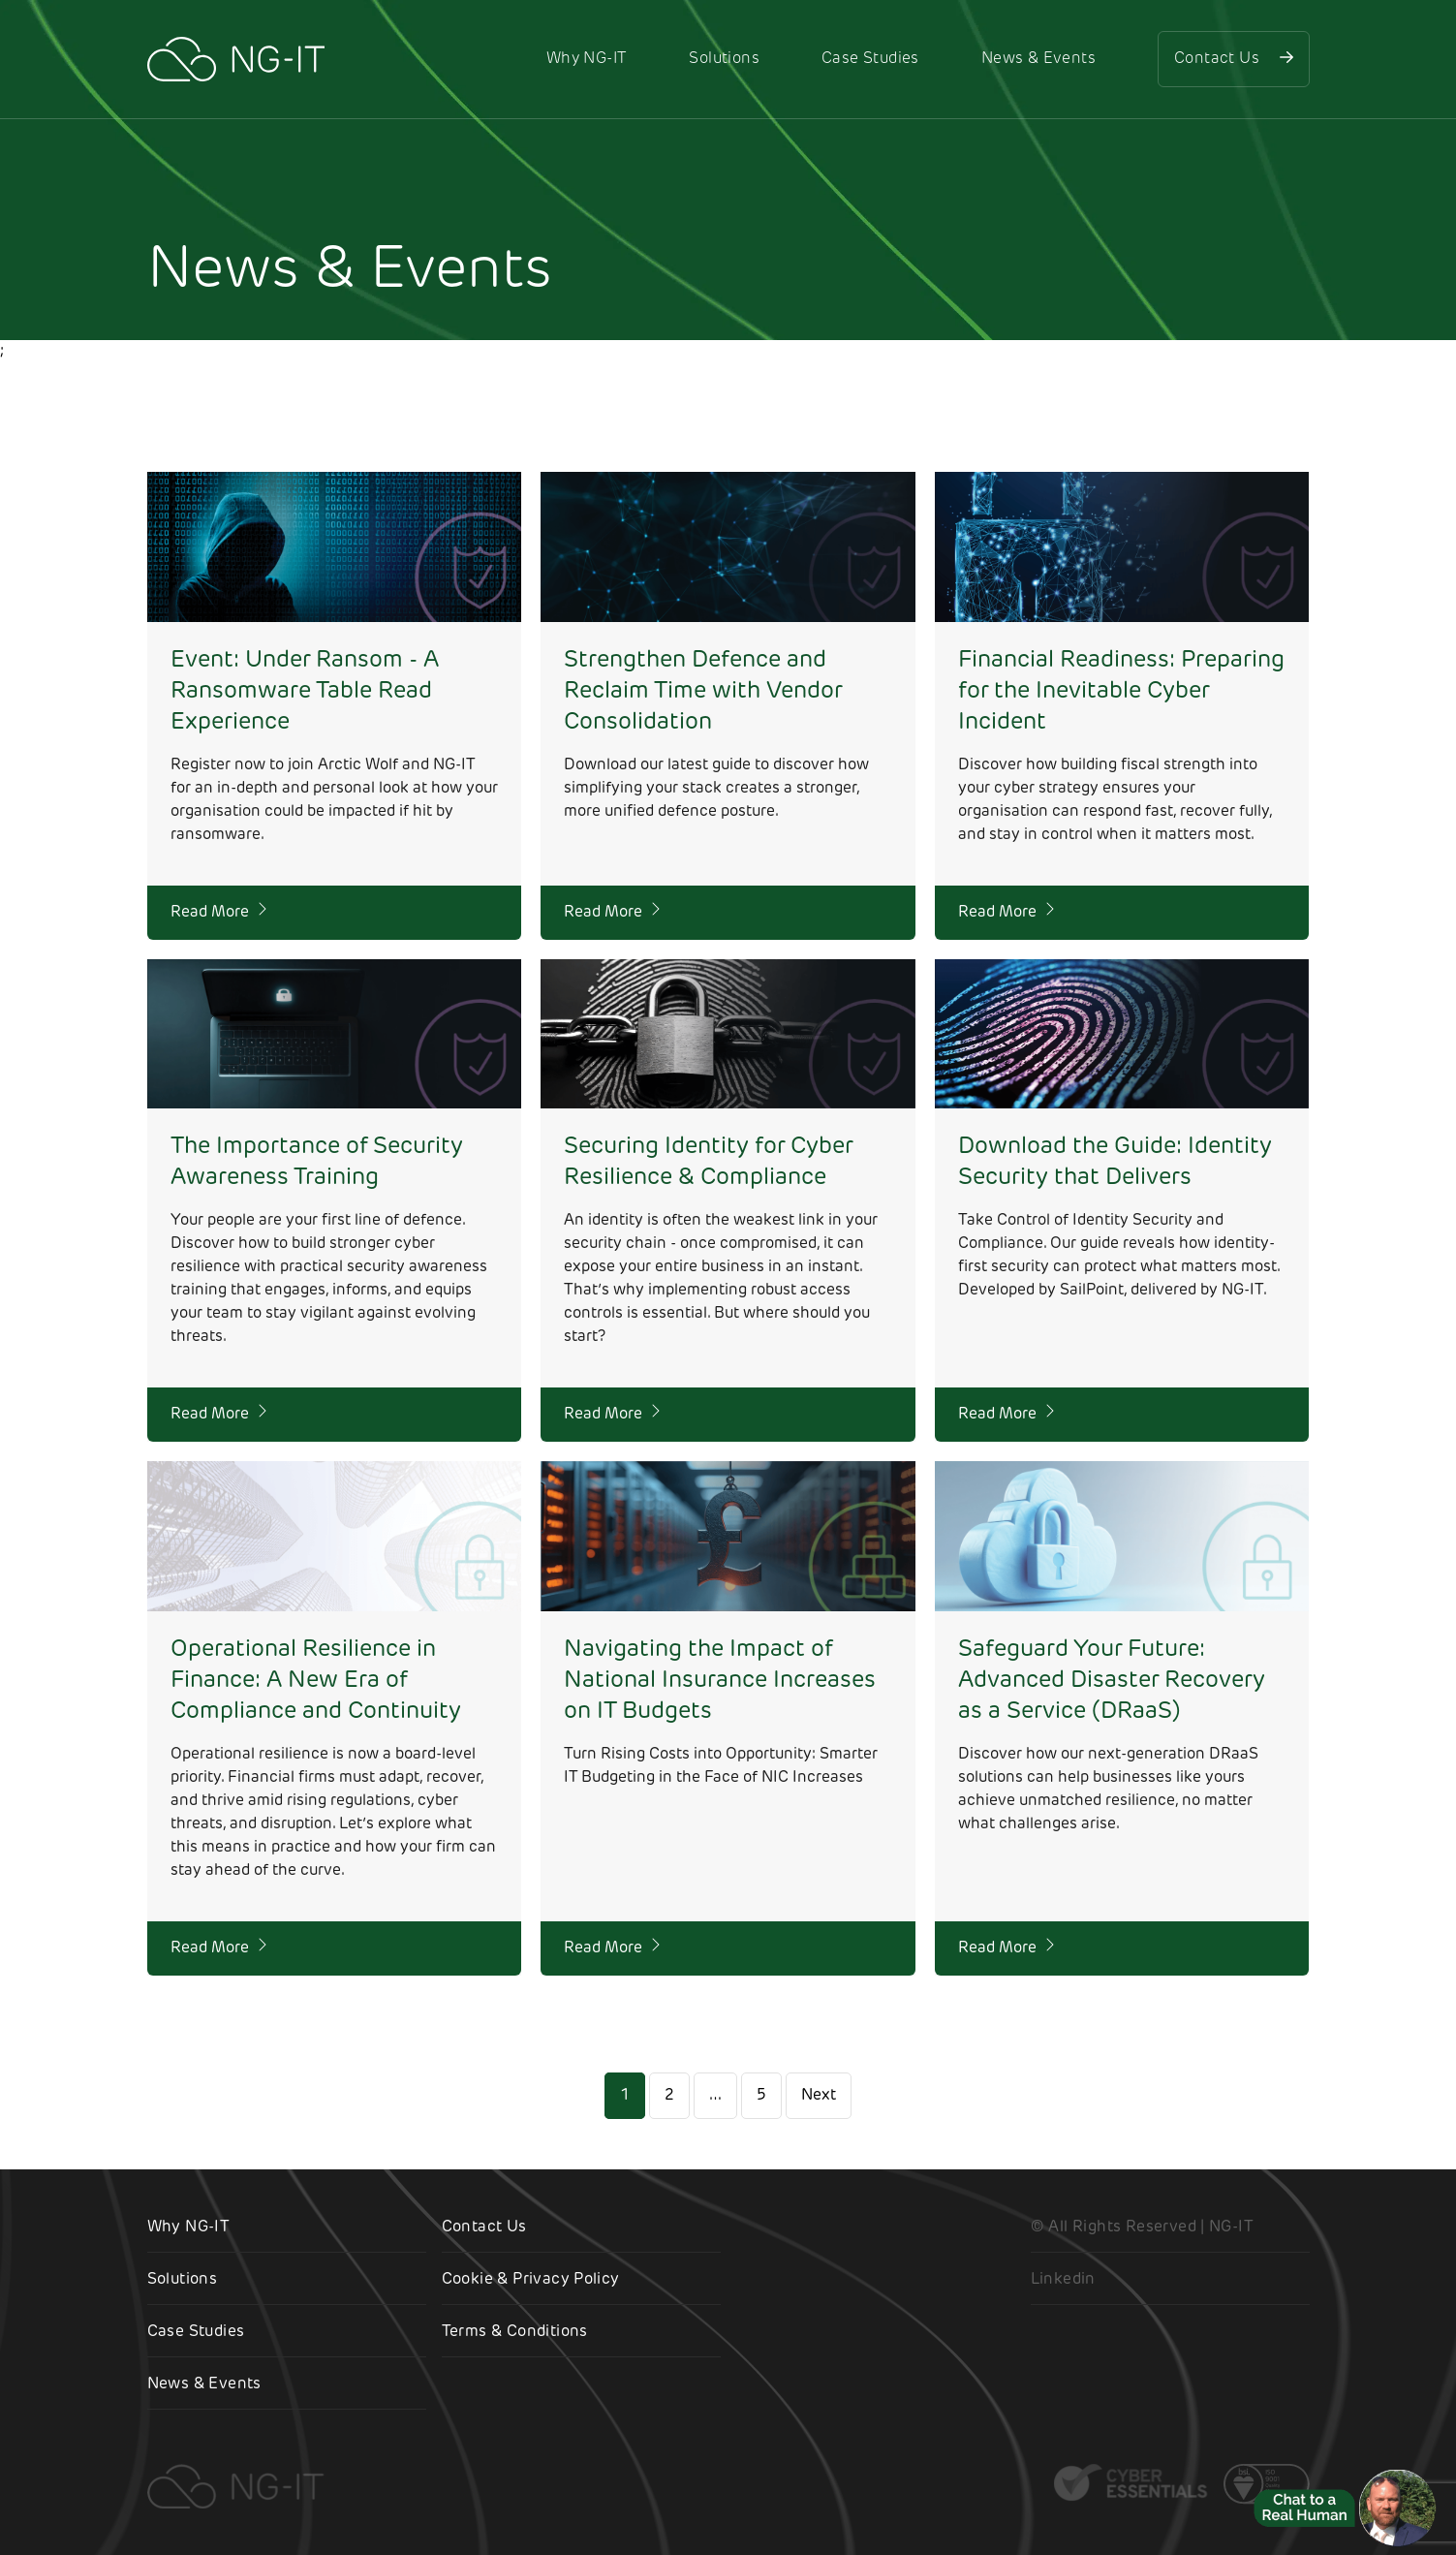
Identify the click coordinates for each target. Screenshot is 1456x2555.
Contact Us (1233, 58)
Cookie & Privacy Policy (531, 2280)
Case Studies (870, 59)
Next (818, 2095)
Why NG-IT (587, 59)
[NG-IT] (236, 59)
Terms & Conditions (515, 2332)
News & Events (1038, 59)
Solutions (724, 59)
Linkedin (1063, 2280)
